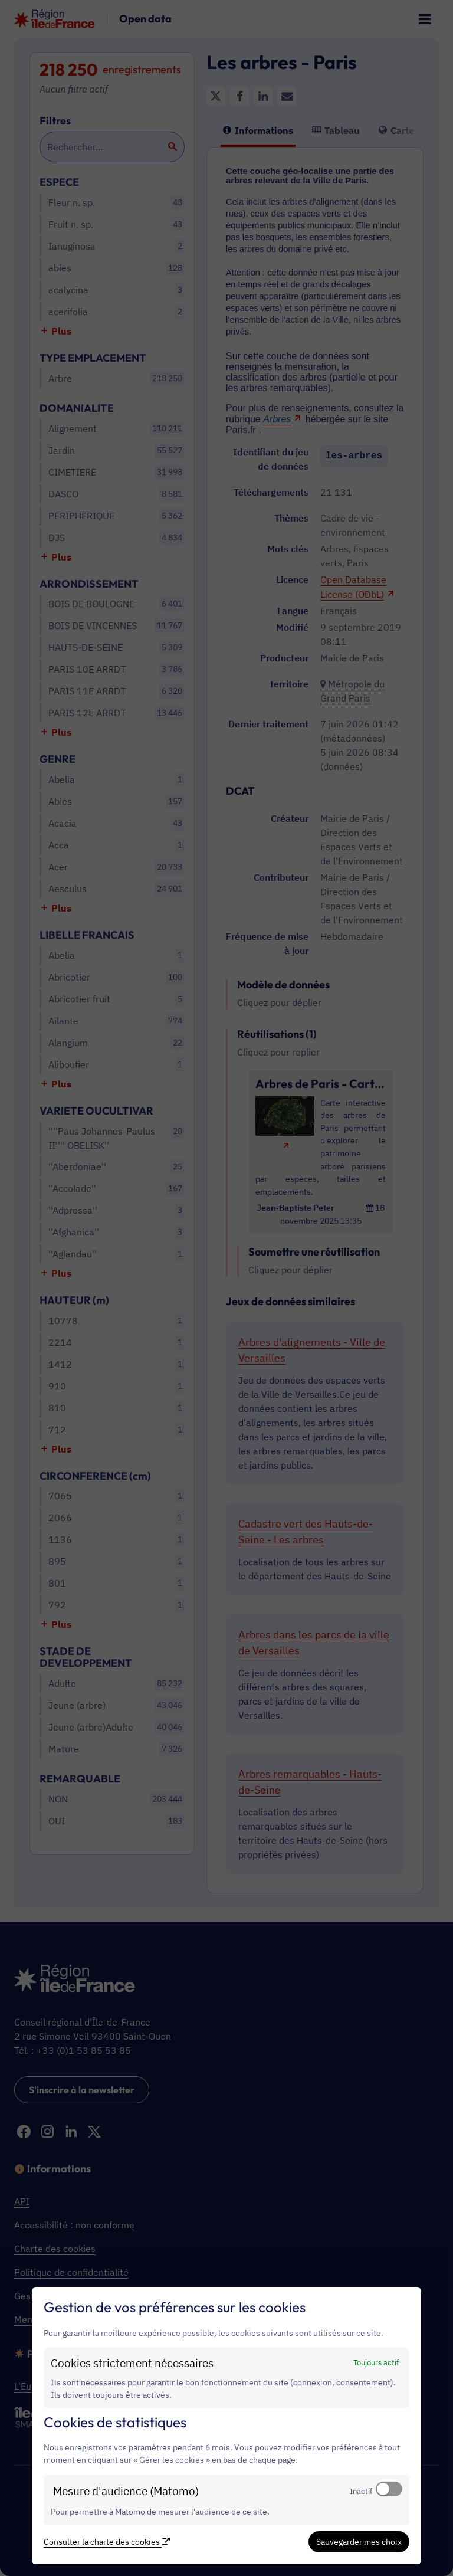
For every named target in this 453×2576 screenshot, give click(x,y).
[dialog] (226, 2425)
